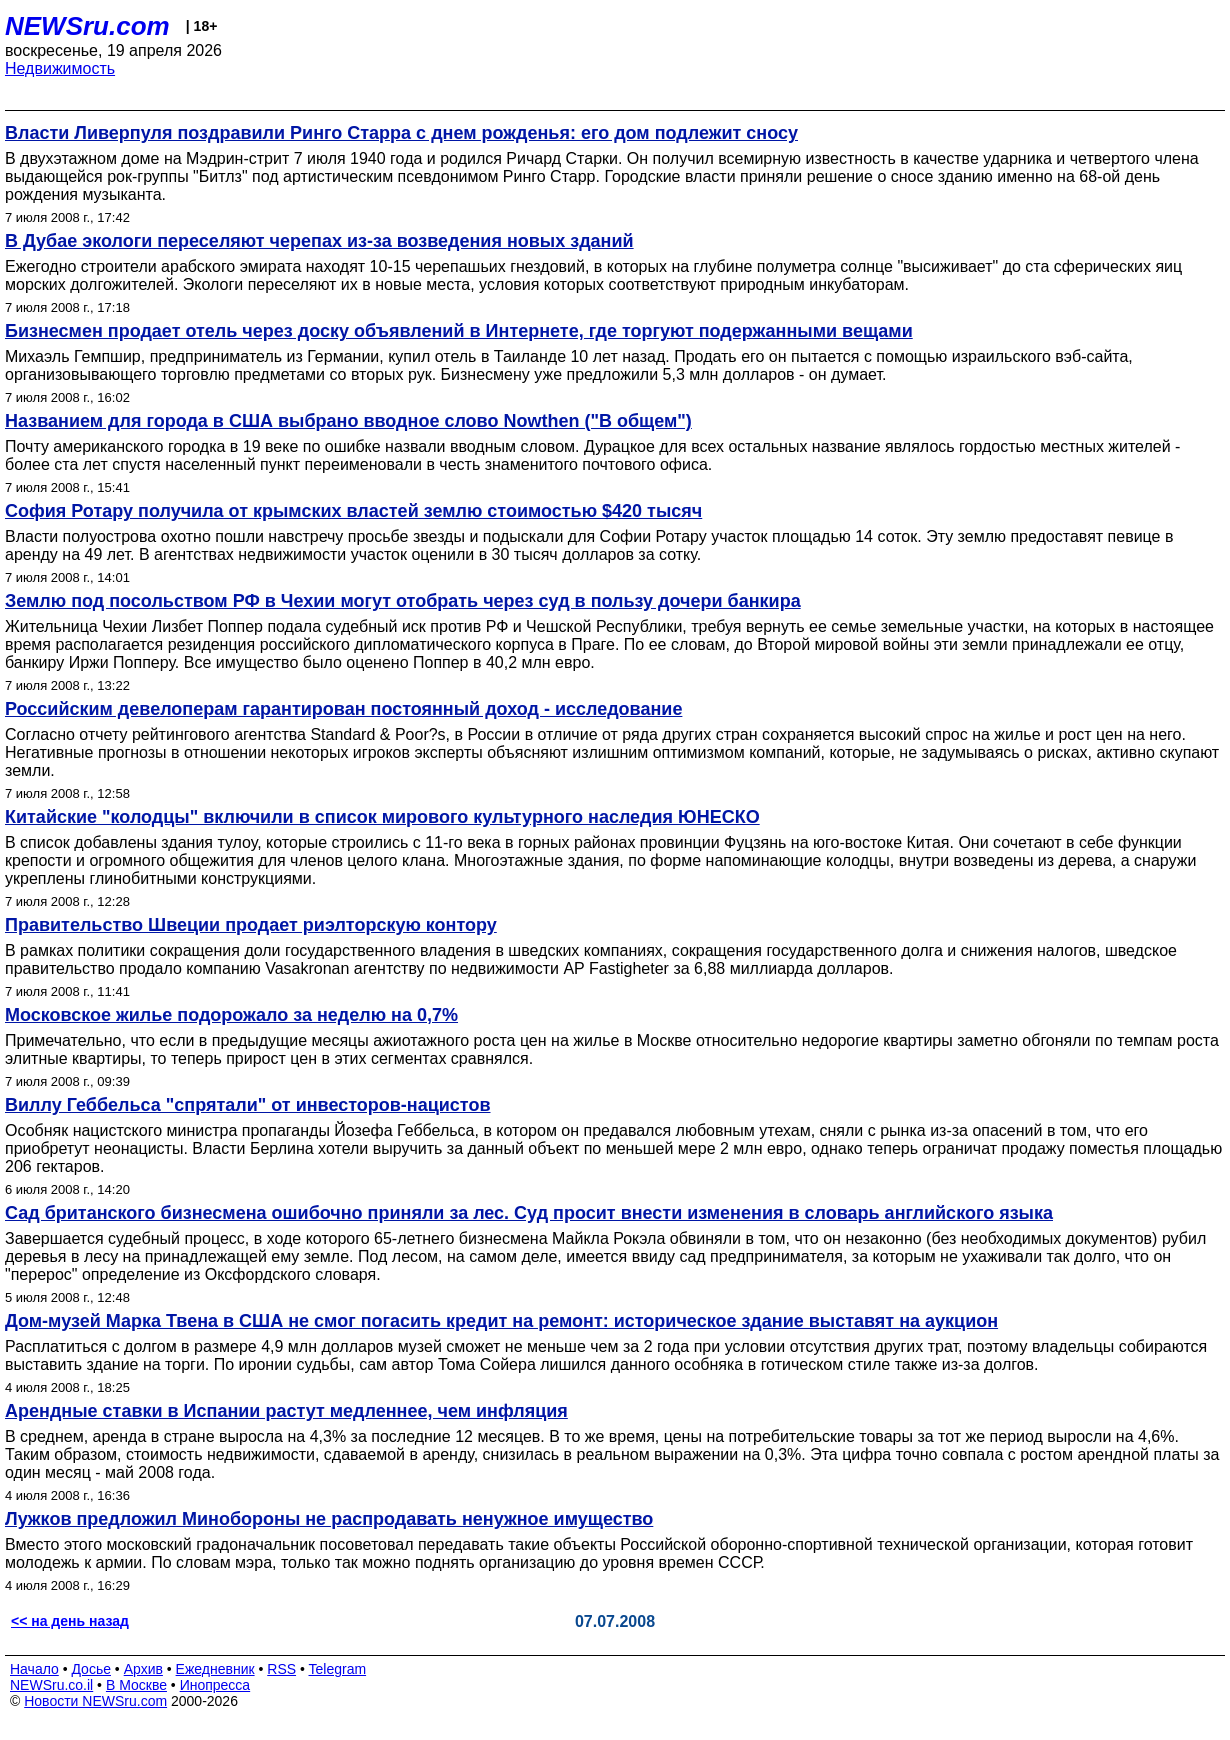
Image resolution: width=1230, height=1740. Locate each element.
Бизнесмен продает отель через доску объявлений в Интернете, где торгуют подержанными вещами (459, 331)
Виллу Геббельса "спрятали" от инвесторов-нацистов (248, 1105)
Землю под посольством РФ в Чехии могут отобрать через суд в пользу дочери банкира (403, 601)
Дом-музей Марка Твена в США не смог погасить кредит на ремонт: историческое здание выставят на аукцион (501, 1321)
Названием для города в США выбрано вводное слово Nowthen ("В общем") (348, 421)
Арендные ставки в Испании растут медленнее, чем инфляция (286, 1411)
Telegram (338, 1669)
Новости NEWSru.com (95, 1701)
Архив (143, 1669)
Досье (91, 1669)
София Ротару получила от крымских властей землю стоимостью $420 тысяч (353, 511)
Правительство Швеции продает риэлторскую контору (251, 925)
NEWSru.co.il (51, 1685)
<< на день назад (70, 1621)
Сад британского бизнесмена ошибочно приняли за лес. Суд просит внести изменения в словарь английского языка (529, 1213)
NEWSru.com (87, 26)
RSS (281, 1669)
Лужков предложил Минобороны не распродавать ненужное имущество (329, 1519)
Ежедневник (215, 1669)
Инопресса (215, 1685)
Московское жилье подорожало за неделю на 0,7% (231, 1015)
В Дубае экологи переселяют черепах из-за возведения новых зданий (319, 241)
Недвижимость (60, 68)
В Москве (136, 1685)
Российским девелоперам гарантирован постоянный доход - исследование (343, 709)
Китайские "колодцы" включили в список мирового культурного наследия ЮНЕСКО (382, 817)
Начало (34, 1669)
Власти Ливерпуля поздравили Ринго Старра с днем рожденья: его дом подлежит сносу (401, 133)
